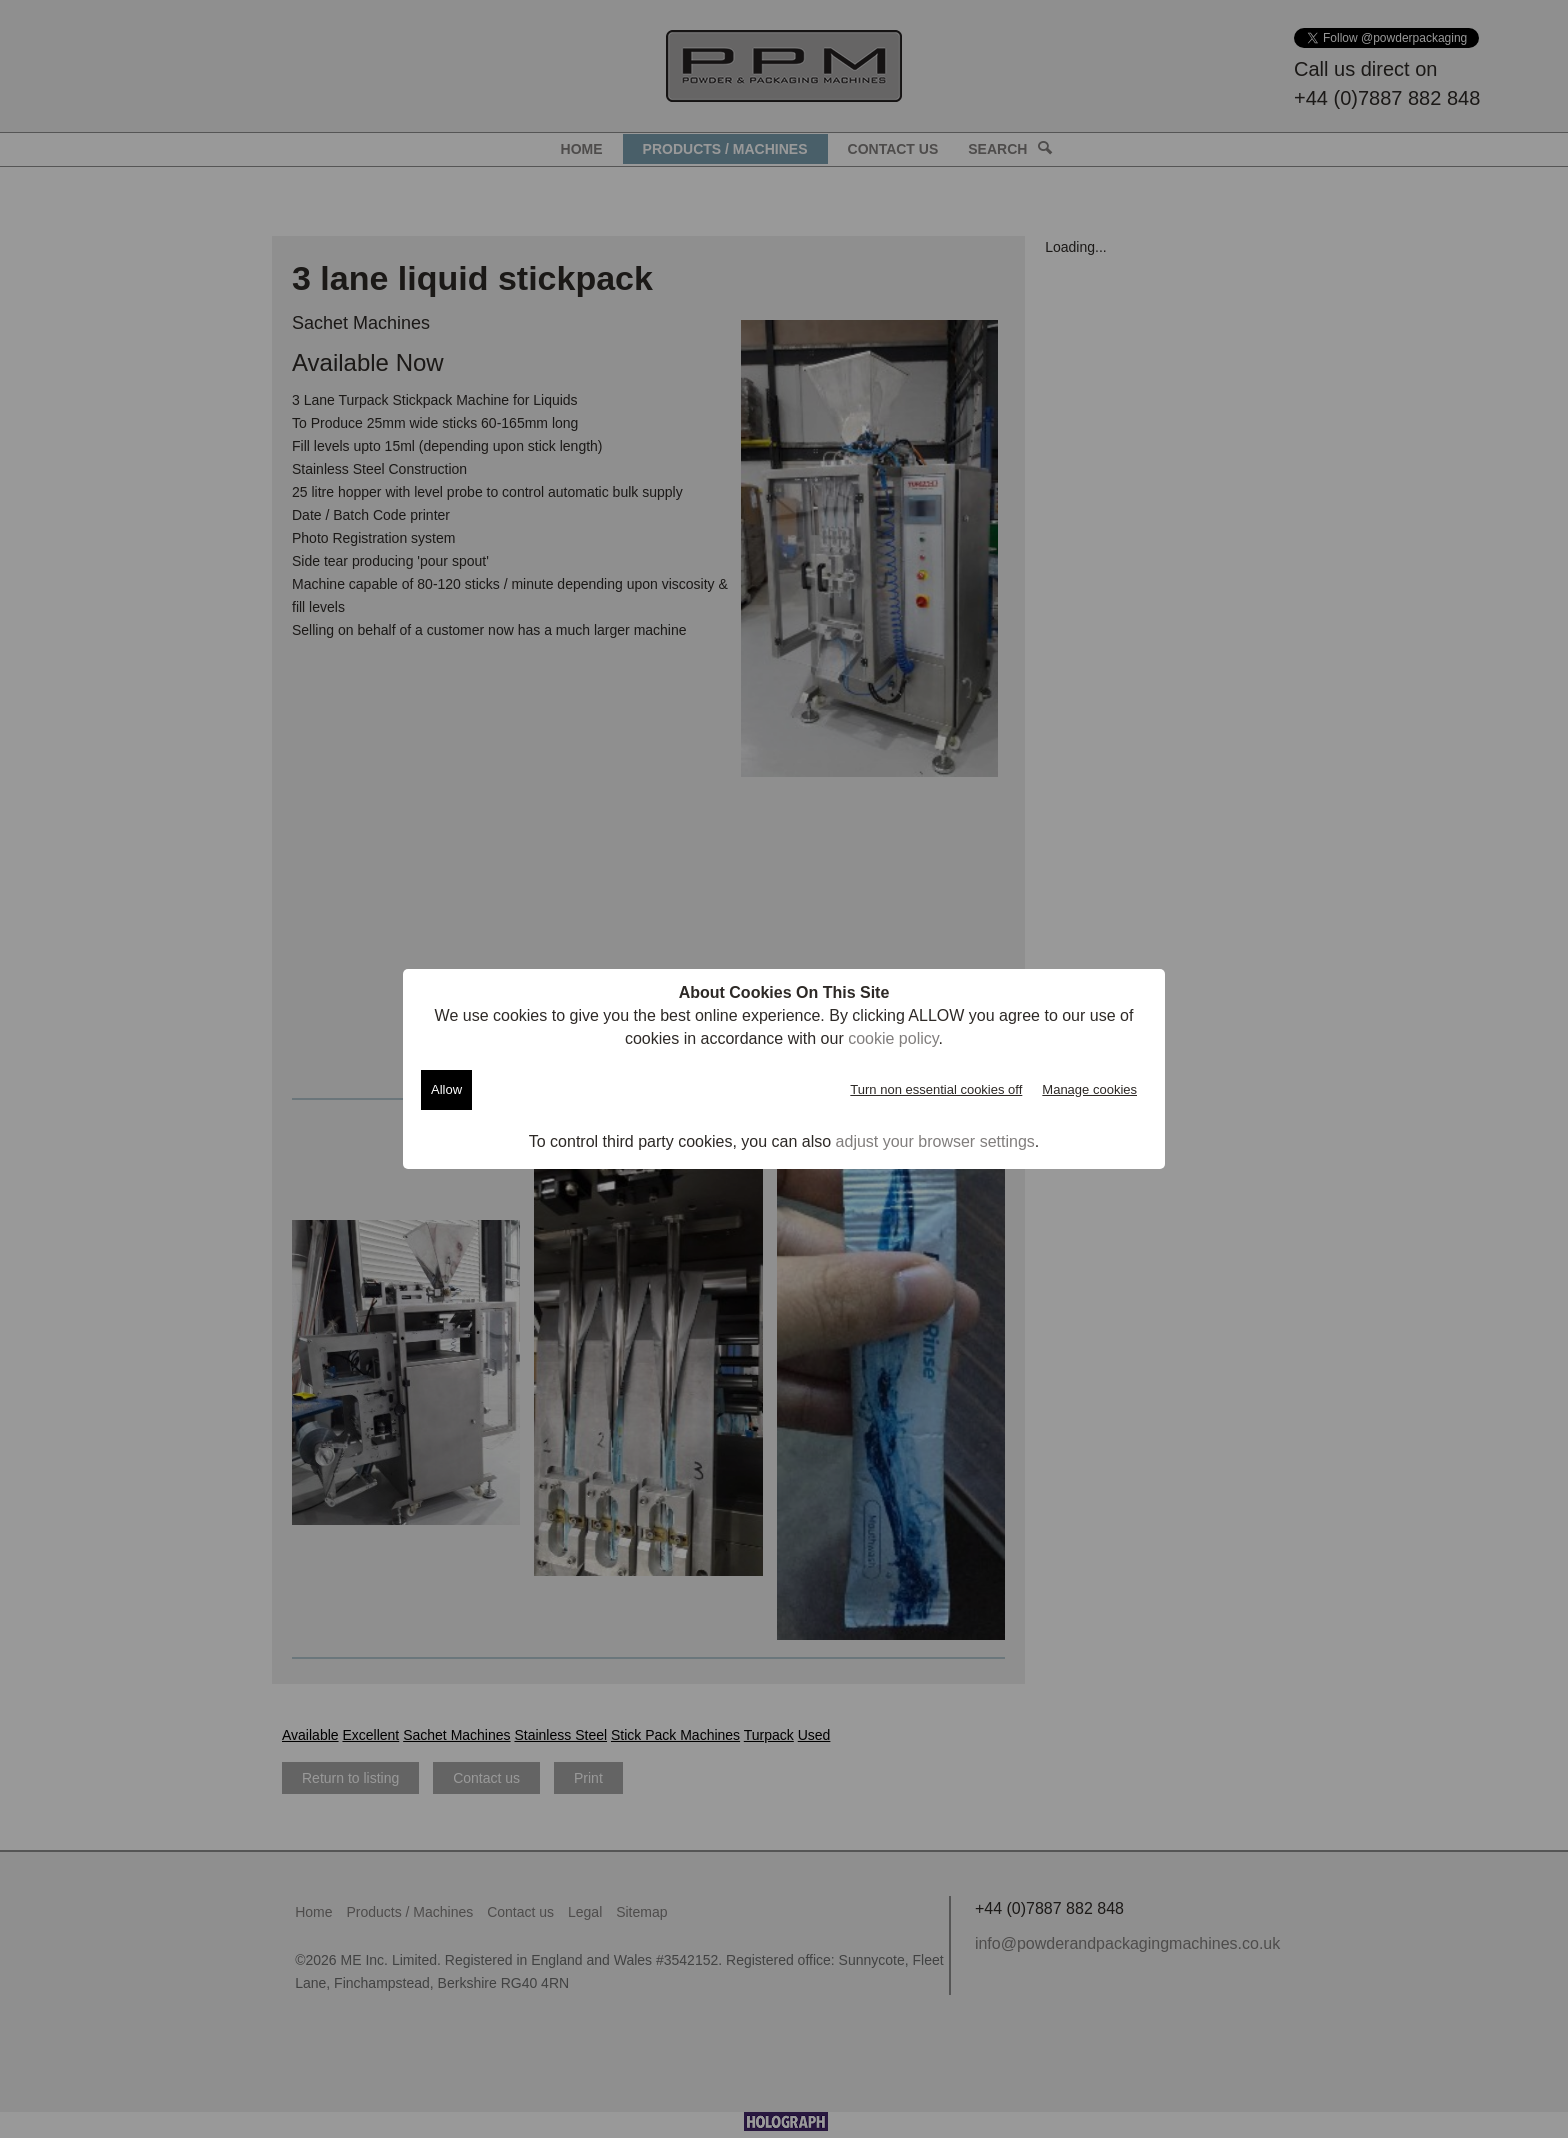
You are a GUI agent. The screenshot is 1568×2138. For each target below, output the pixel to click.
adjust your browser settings (935, 1141)
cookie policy (893, 1038)
